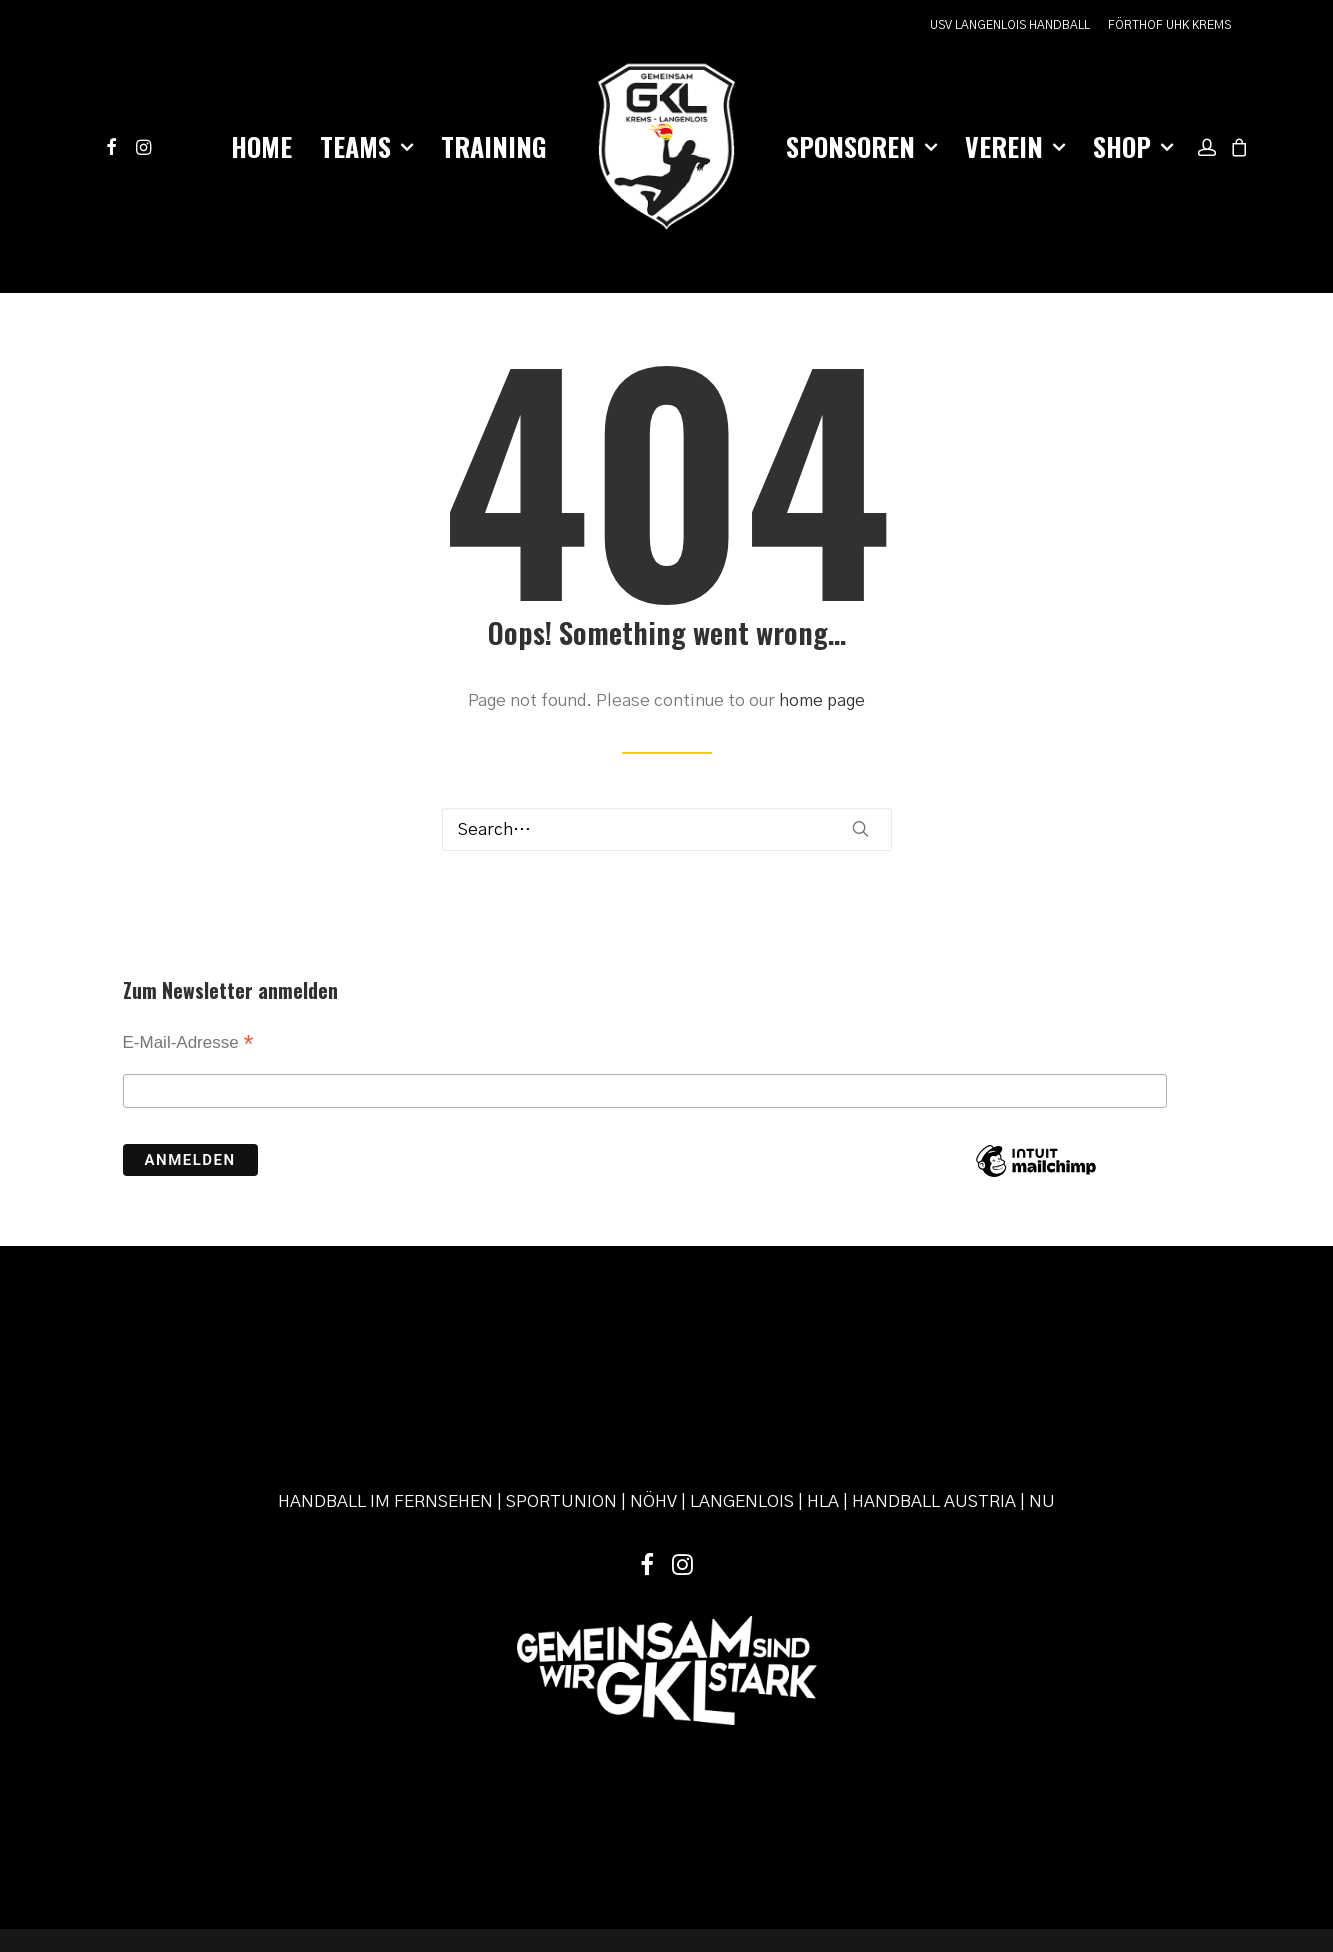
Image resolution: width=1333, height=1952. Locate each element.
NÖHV (653, 1354)
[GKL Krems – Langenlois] (666, 147)
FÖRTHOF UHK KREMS (1169, 25)
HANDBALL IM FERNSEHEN (385, 1354)
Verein (1015, 146)
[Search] (667, 779)
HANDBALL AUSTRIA (934, 1354)
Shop (1133, 146)
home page (822, 650)
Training (494, 146)
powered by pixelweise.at (745, 1831)
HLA (823, 1354)
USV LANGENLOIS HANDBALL (1010, 25)
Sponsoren (861, 146)
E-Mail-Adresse (188, 994)
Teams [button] (366, 146)
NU (1042, 1354)
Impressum (545, 1831)
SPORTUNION (561, 1354)
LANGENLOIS (742, 1354)
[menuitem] (1013, 25)
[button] (115, 147)
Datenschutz (624, 1831)
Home (261, 146)
